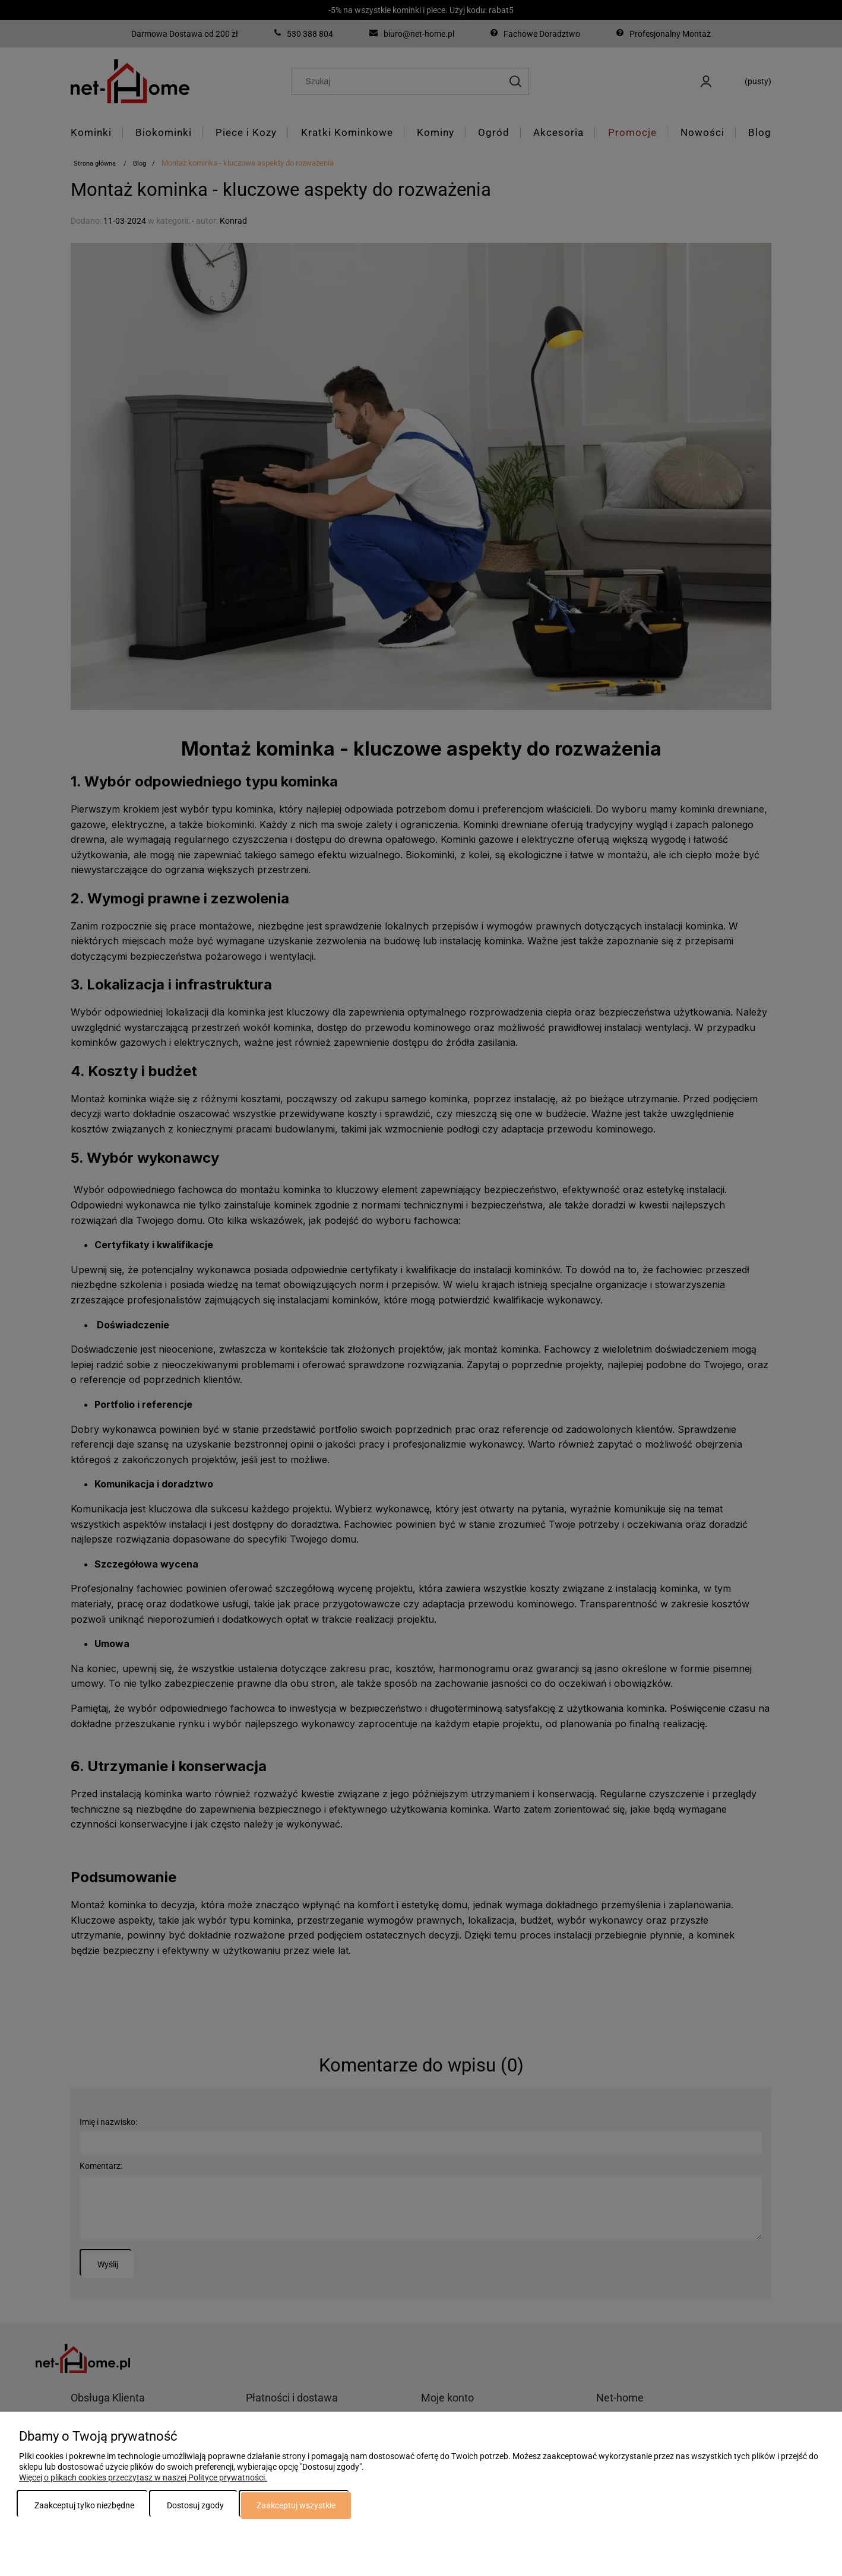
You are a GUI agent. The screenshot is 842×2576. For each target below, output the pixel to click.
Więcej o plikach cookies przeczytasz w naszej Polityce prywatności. (143, 2477)
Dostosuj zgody (195, 2505)
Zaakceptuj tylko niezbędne (84, 2505)
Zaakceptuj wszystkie (296, 2505)
